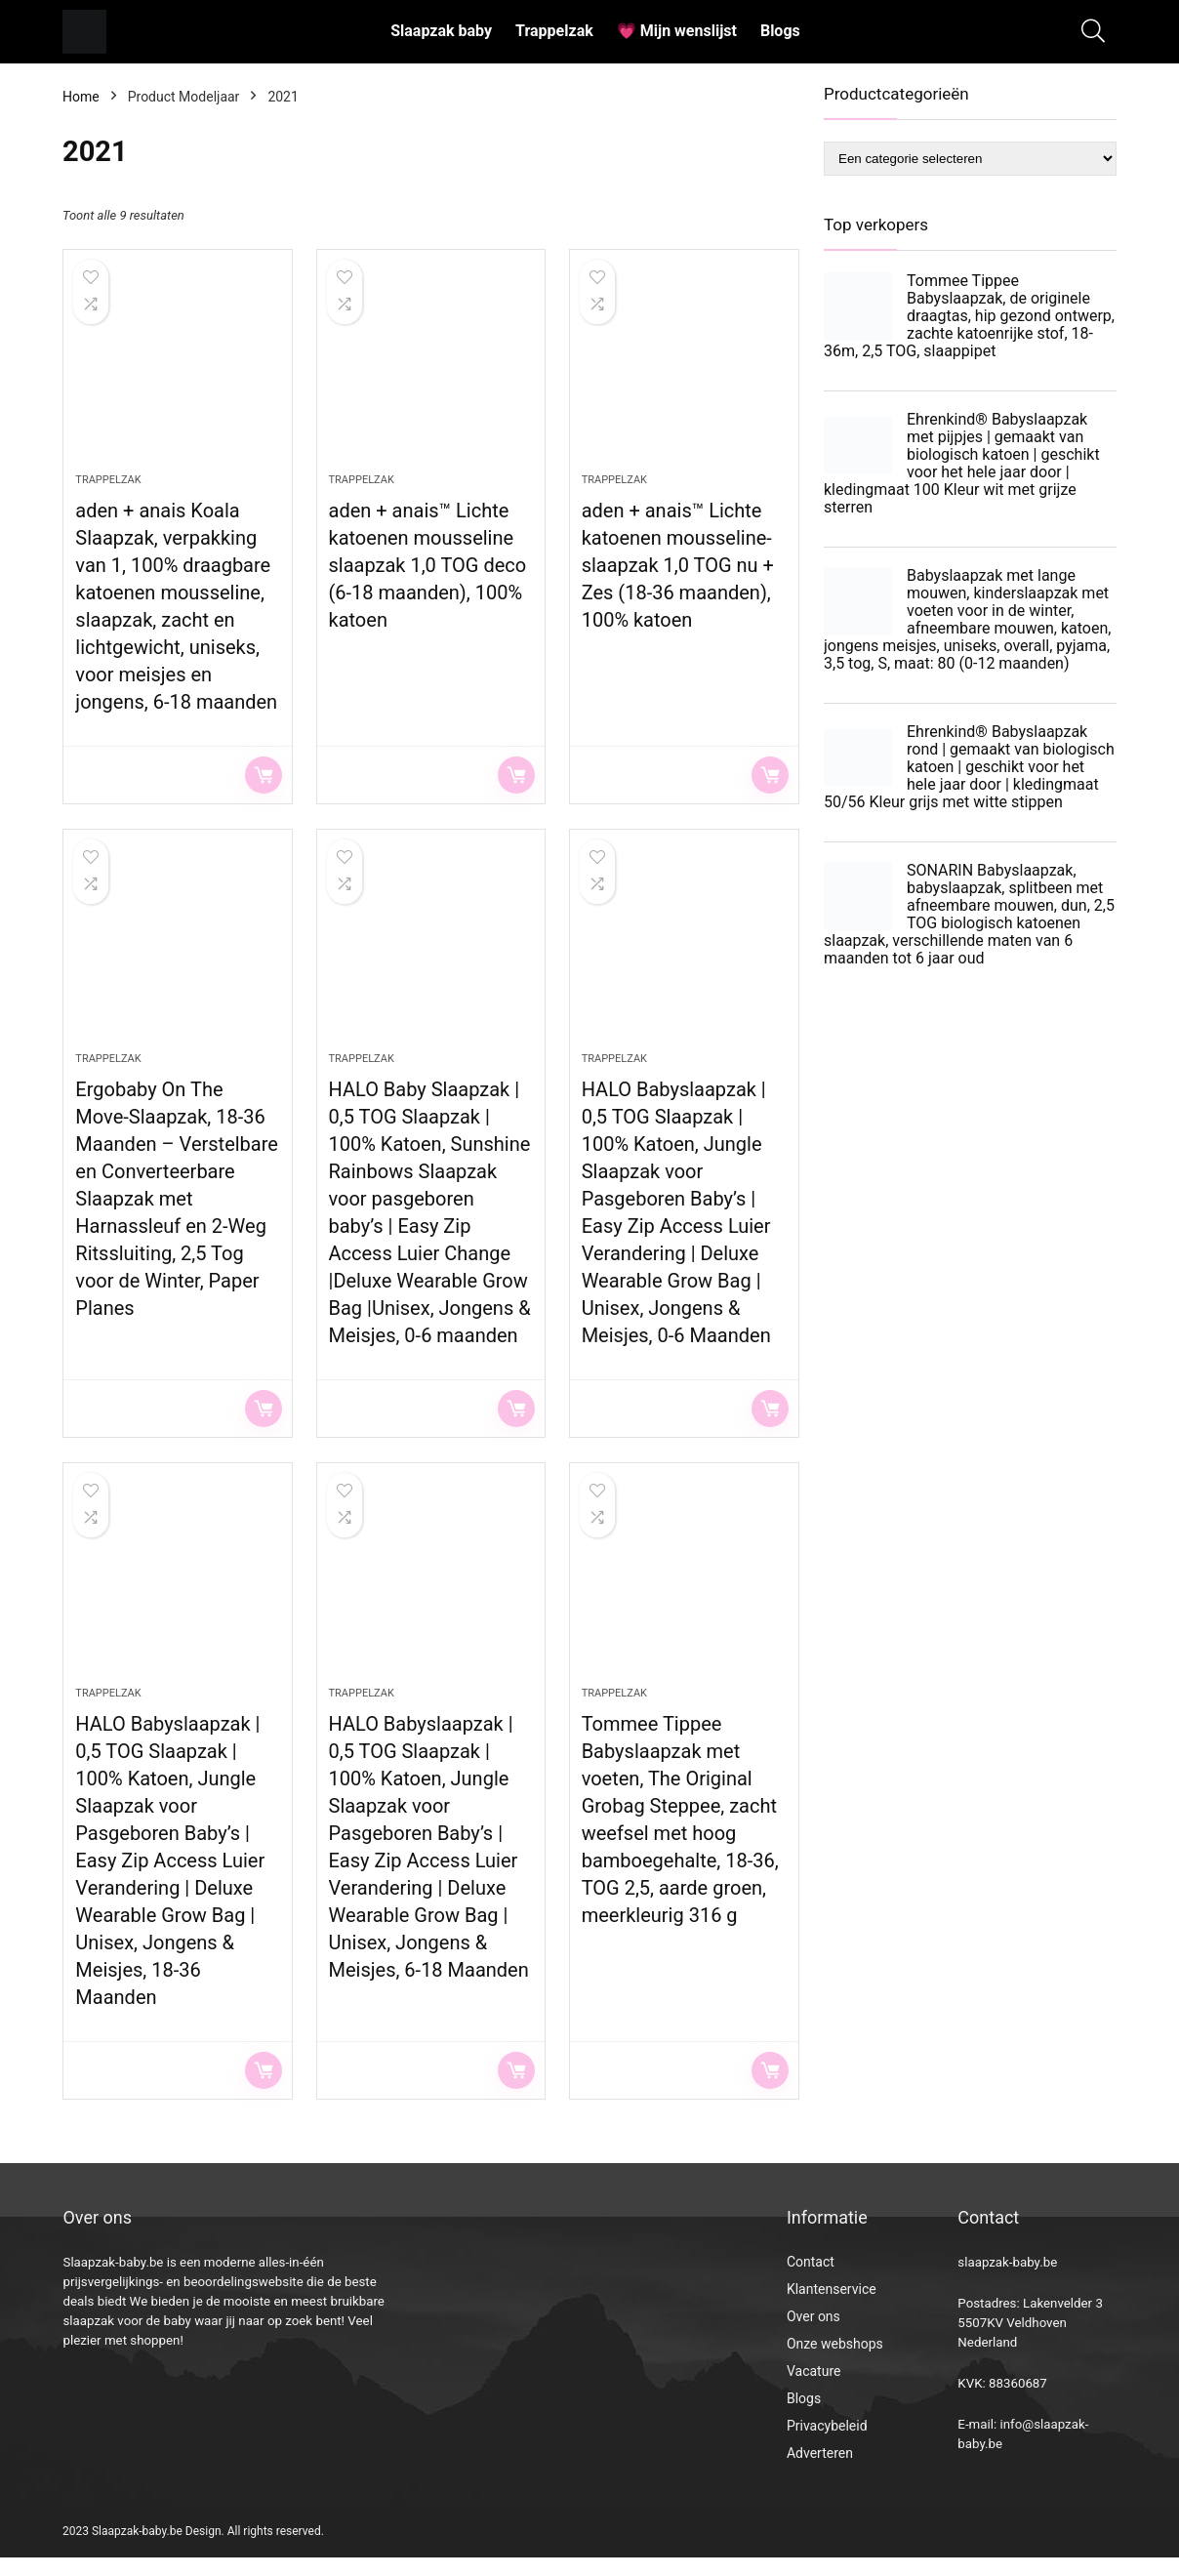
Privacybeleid (827, 2444)
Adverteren (820, 2471)
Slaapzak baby (441, 30)
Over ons (813, 2335)
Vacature (814, 2389)
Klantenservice (831, 2307)
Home (81, 96)
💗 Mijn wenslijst (677, 30)
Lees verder (263, 781)
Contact (810, 2280)
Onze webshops (835, 2362)
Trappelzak (554, 30)
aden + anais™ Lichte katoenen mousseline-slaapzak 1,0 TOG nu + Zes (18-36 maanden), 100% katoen (678, 571)
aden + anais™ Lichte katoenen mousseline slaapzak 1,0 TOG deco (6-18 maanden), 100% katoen (428, 571)
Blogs (780, 30)
